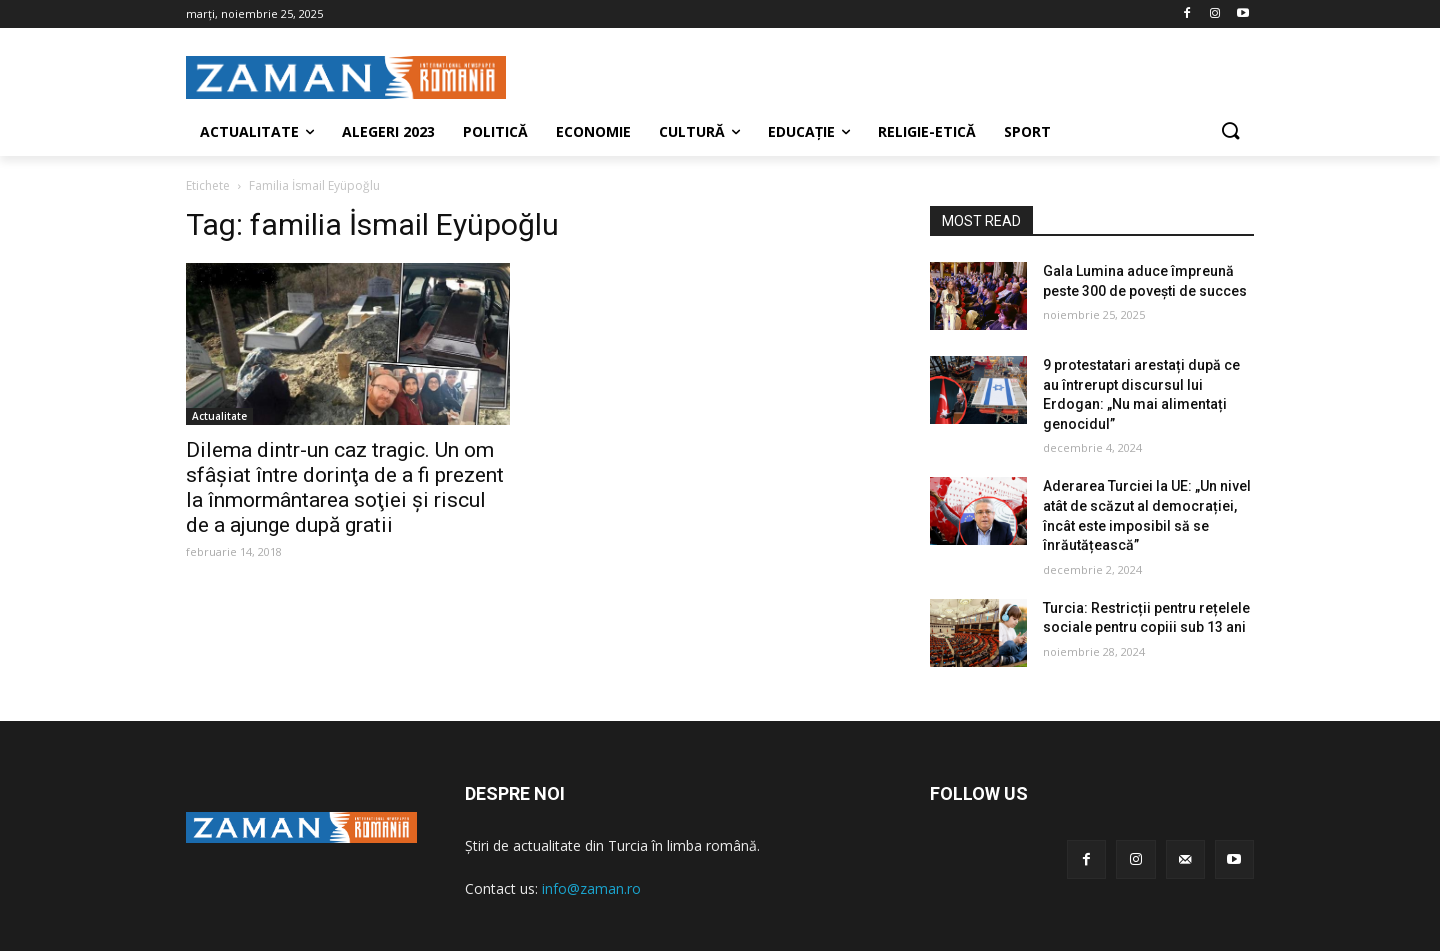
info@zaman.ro (591, 888)
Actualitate (219, 416)
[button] (1230, 132)
